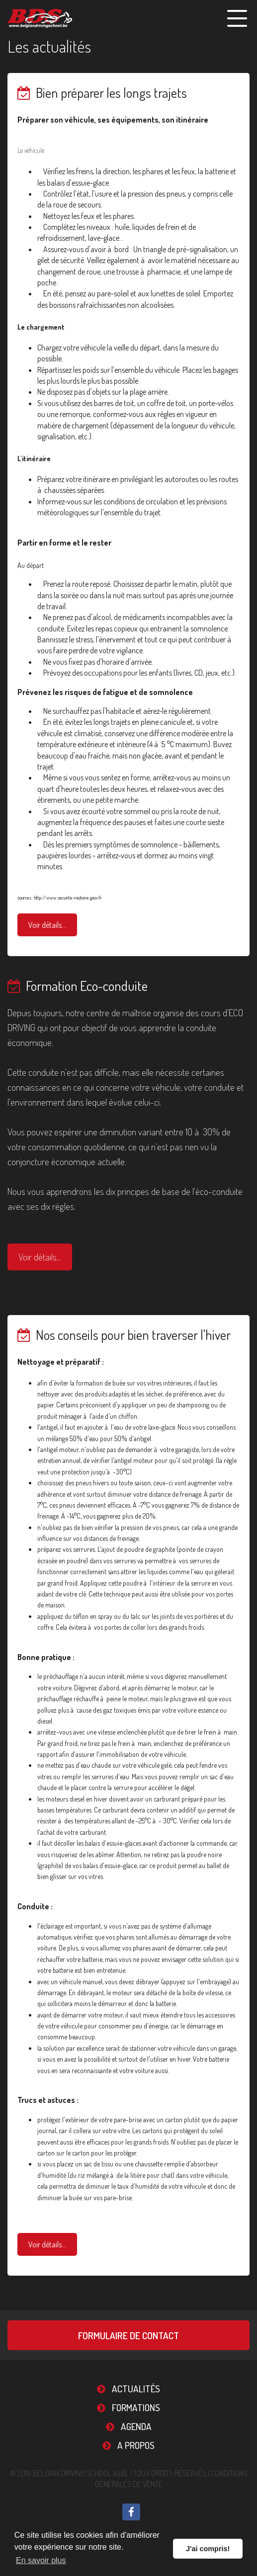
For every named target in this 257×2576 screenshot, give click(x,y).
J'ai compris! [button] (208, 2549)
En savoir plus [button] (41, 2560)
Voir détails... (47, 925)
